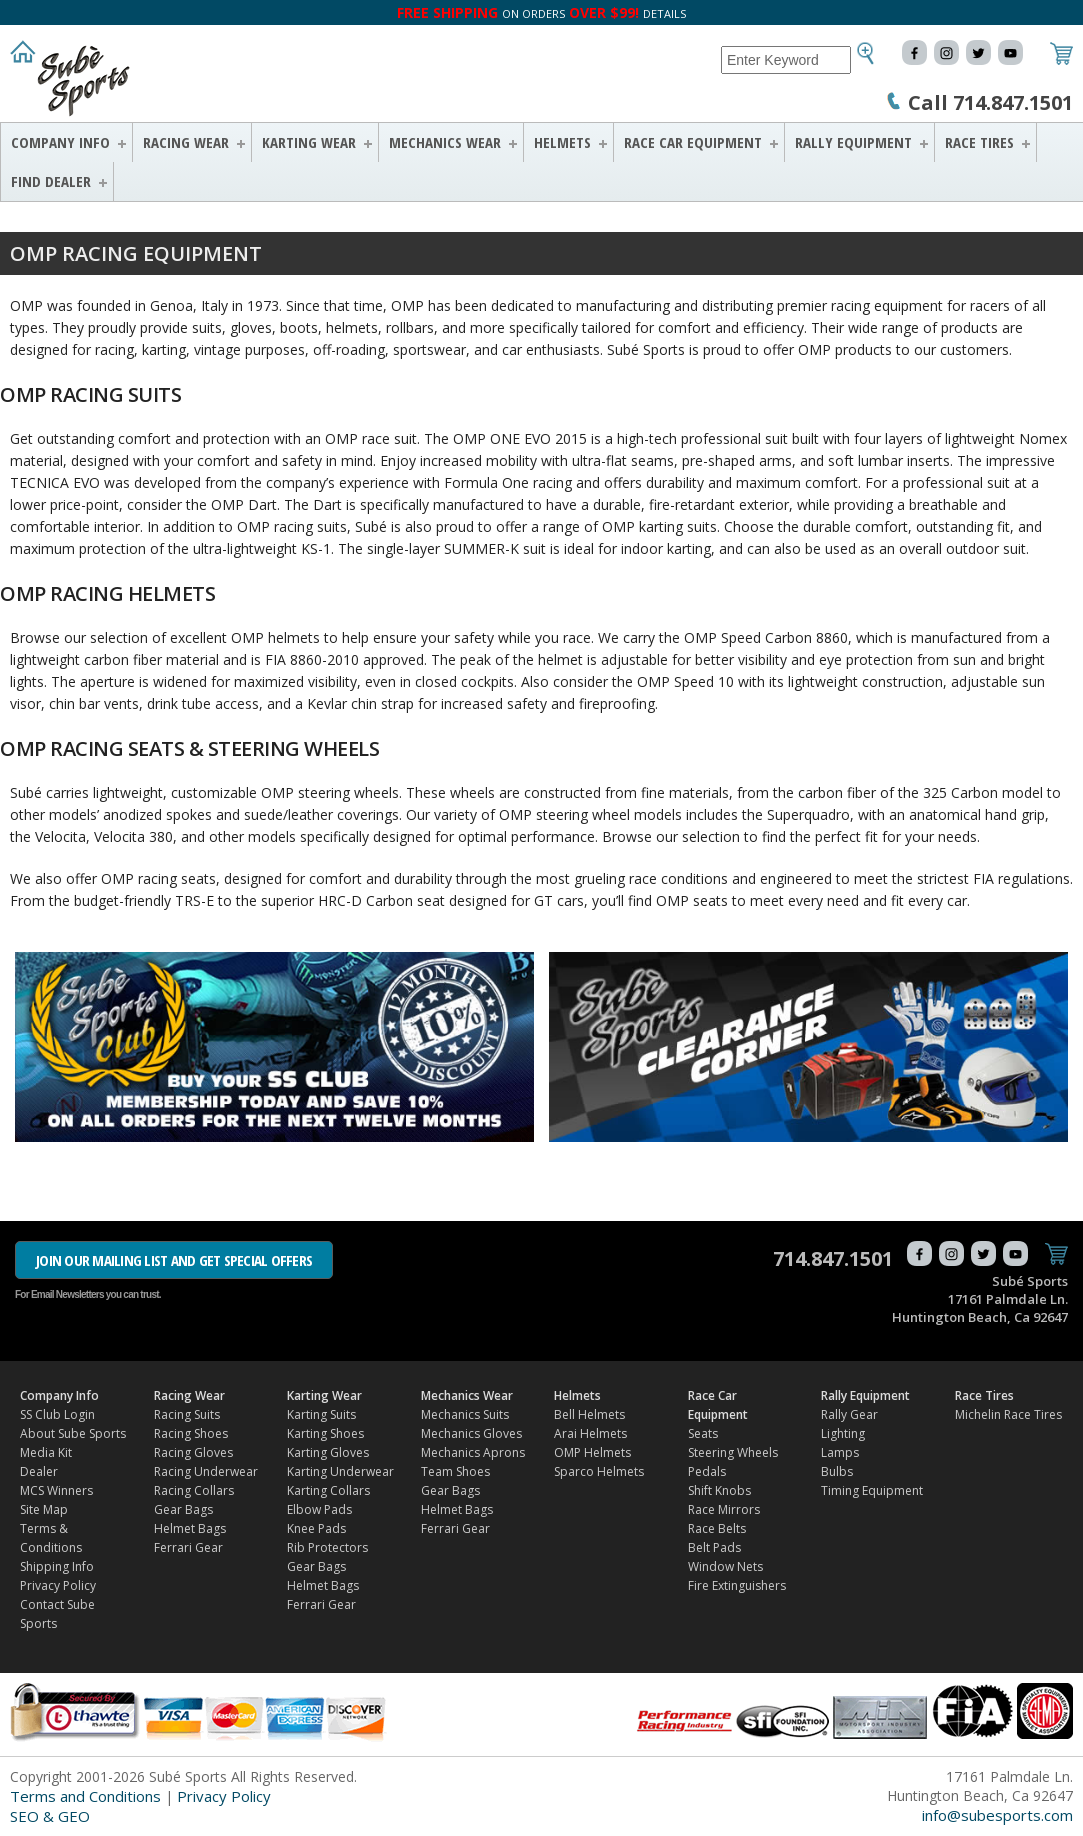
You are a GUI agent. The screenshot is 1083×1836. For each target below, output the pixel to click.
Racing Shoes (191, 1433)
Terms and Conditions (85, 1796)
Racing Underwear (206, 1471)
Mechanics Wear (445, 142)
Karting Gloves (328, 1452)
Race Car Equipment (693, 142)
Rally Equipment (853, 142)
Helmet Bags (190, 1528)
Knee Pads (316, 1528)
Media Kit (46, 1452)
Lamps (840, 1452)
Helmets (562, 142)
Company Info (60, 142)
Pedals (707, 1471)
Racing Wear (186, 142)
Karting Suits (321, 1414)
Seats (703, 1433)
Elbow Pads (319, 1509)
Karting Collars (328, 1490)
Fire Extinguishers (737, 1585)
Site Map (44, 1509)
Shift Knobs (719, 1490)
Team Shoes (455, 1471)
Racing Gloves (193, 1452)
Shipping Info (57, 1566)
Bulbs (837, 1471)
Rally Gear (849, 1414)
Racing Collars (194, 1490)
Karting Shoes (325, 1433)
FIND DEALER (51, 181)
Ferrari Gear (188, 1547)
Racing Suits (187, 1414)
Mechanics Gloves (471, 1433)
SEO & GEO (50, 1816)
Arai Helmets (590, 1433)
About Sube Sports (73, 1433)
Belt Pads (714, 1547)
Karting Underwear (340, 1471)
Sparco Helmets (599, 1471)
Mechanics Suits (465, 1414)
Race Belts (717, 1528)
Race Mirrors (724, 1509)
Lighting (843, 1433)
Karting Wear (309, 142)
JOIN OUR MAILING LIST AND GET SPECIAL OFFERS (174, 1260)
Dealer (39, 1471)
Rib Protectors (327, 1547)
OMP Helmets (592, 1452)
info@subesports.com (997, 1815)
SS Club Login (57, 1414)
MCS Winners (56, 1490)
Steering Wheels (733, 1452)
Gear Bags (183, 1509)
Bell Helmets (589, 1414)
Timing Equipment (872, 1490)
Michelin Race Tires (1008, 1414)
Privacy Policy (58, 1585)
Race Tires (979, 142)
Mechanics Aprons (473, 1452)
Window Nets (725, 1566)
